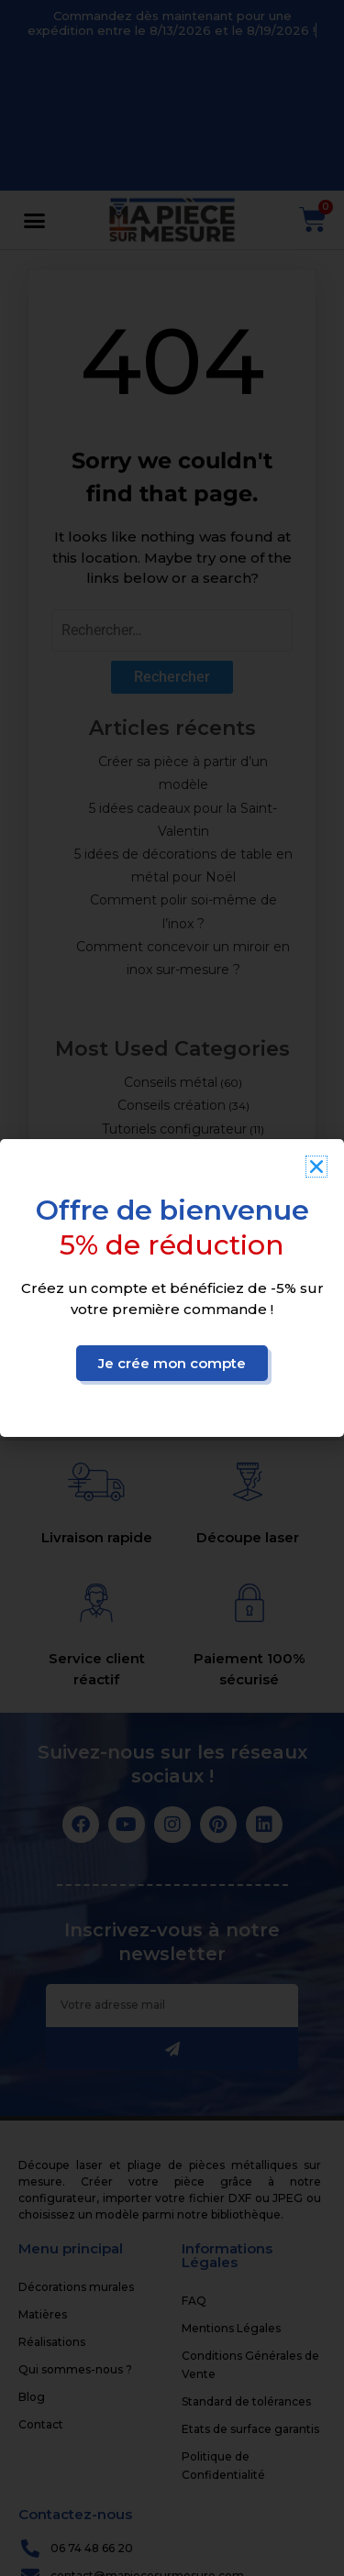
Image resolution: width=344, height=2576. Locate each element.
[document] (172, 1288)
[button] (316, 1166)
